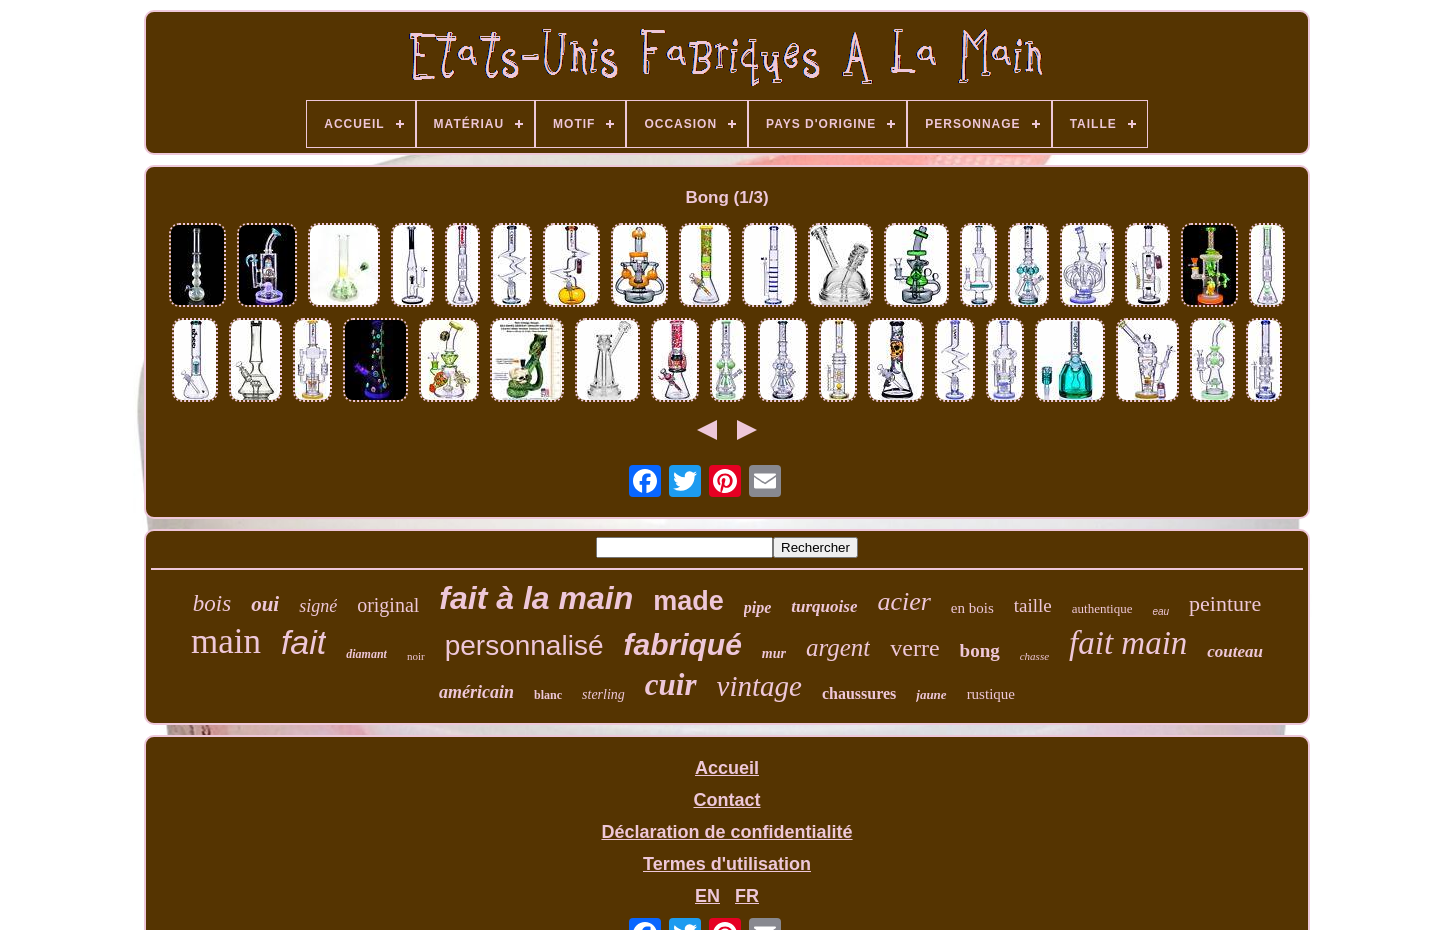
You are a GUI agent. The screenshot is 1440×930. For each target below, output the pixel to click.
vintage (759, 686)
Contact (727, 800)
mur (774, 653)
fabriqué (682, 644)
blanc (548, 695)
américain (476, 692)
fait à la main (536, 598)
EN (707, 896)
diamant (366, 654)
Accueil (727, 768)
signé (318, 606)
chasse (1034, 656)
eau (1160, 611)
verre (914, 648)
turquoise (824, 606)
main (226, 641)
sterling (603, 694)
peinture (1225, 603)
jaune (931, 694)
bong (980, 650)
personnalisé (524, 645)
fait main (1128, 643)
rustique (991, 694)
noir (416, 656)
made (688, 601)
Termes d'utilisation (727, 864)
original (388, 605)
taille (1033, 605)
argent (838, 647)
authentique (1102, 608)
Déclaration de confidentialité (726, 832)
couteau (1235, 651)
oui (265, 604)
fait (303, 642)
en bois (972, 608)
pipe (758, 607)
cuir (671, 684)
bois (212, 603)
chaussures (859, 693)
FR (747, 896)
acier (903, 601)
